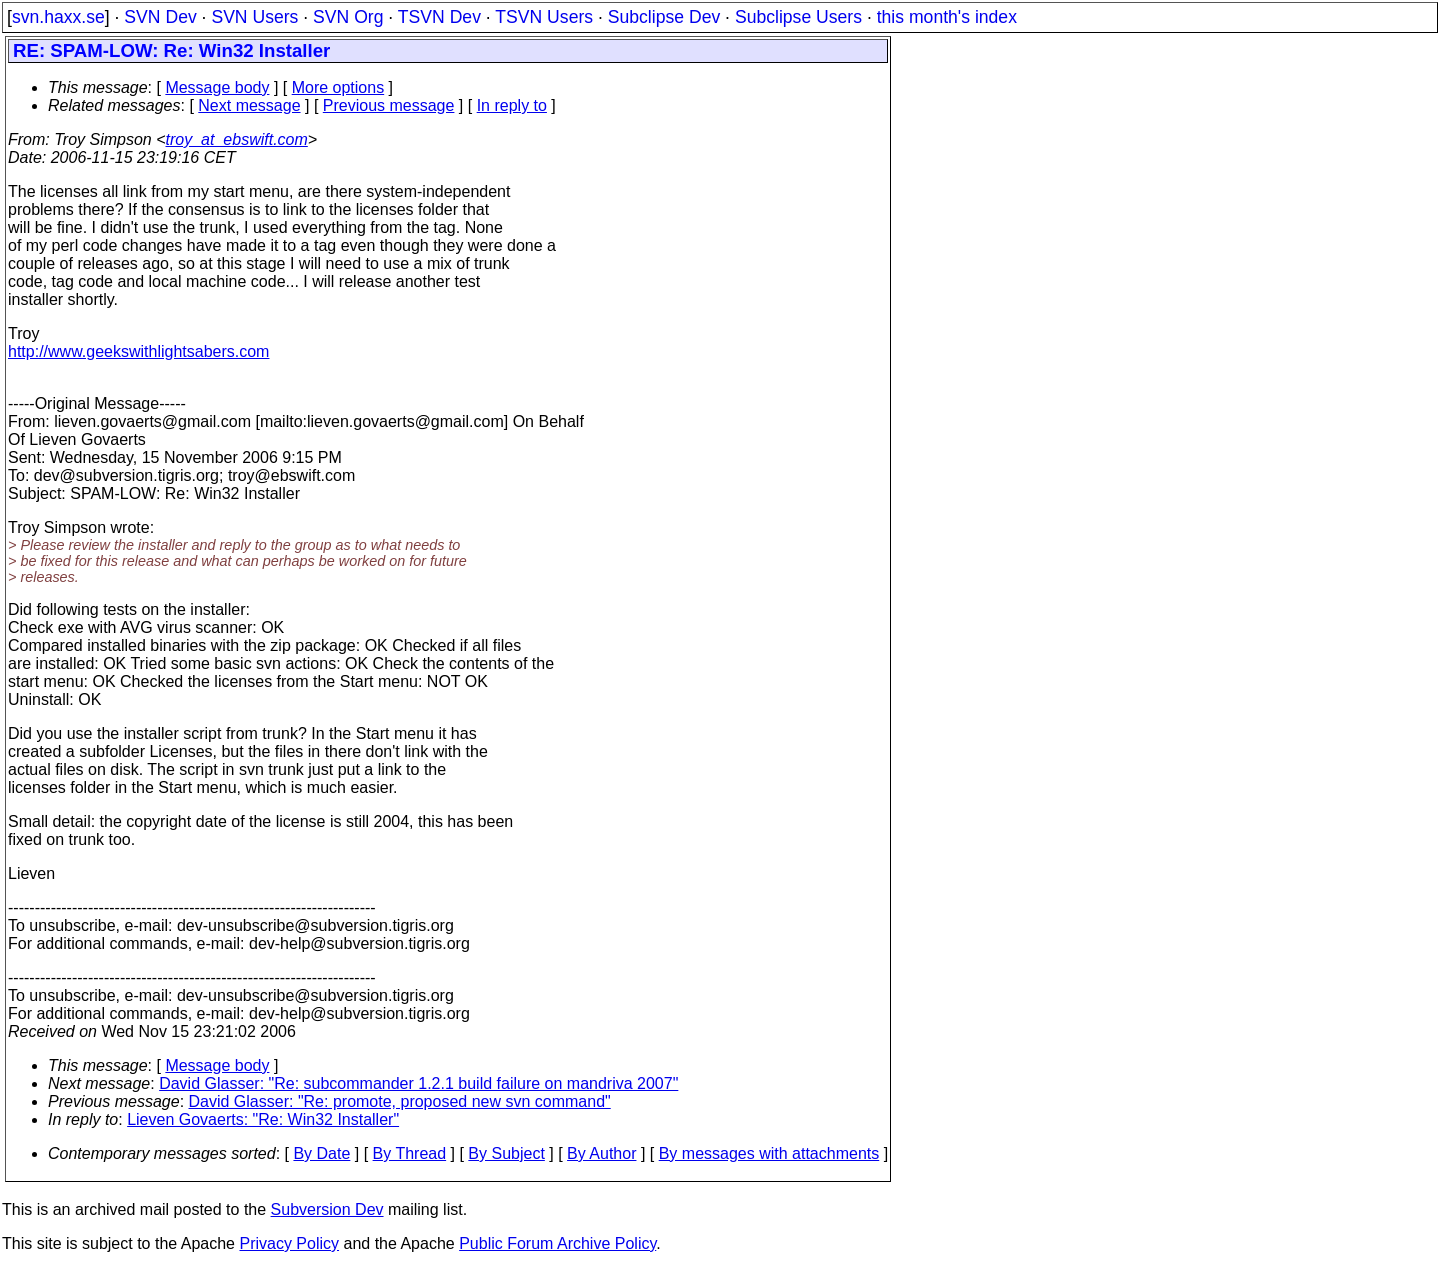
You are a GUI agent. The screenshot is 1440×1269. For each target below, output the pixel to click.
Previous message (389, 105)
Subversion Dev (327, 1209)
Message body (217, 87)
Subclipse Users (798, 17)
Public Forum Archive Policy (557, 1243)
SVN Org (348, 17)
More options (338, 87)
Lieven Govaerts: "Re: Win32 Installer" (263, 1119)
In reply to (512, 105)
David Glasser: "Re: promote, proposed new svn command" (400, 1101)
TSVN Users (544, 17)
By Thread (410, 1153)
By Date (321, 1153)
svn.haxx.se (58, 17)
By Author (601, 1153)
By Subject (506, 1153)
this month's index (947, 17)
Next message (249, 105)
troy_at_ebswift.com (237, 139)
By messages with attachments (769, 1153)
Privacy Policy (289, 1243)
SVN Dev (160, 17)
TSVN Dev (439, 17)
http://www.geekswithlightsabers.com (138, 351)
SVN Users (254, 17)
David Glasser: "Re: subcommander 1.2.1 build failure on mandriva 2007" (418, 1083)
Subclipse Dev (664, 17)
